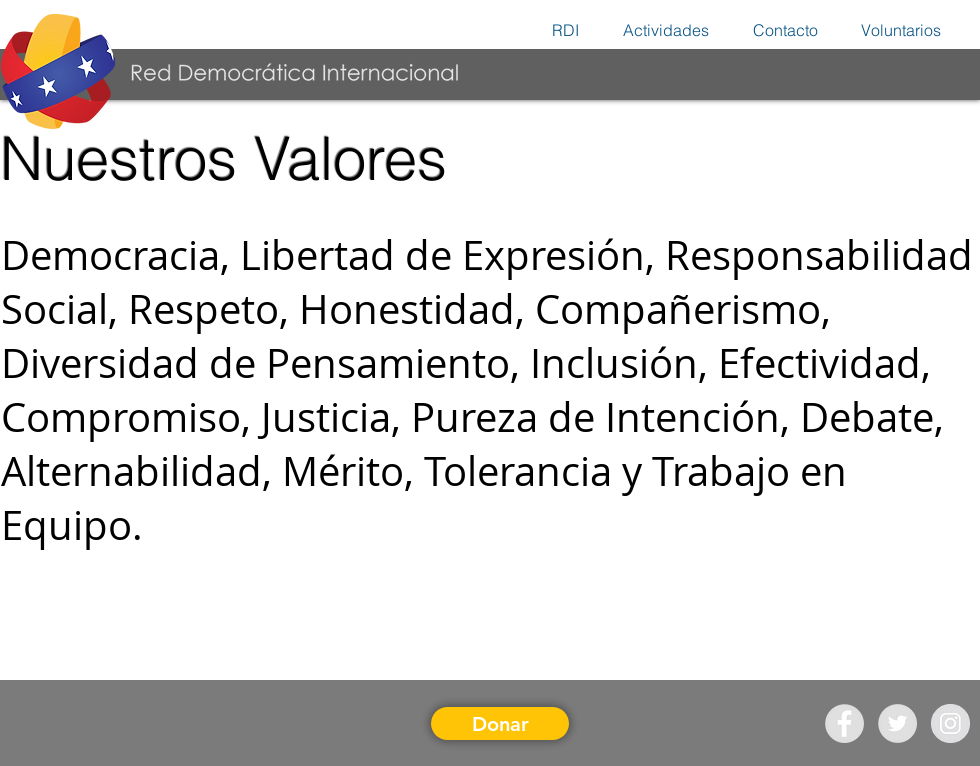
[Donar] (500, 723)
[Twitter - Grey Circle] (897, 723)
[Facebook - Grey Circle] (844, 723)
